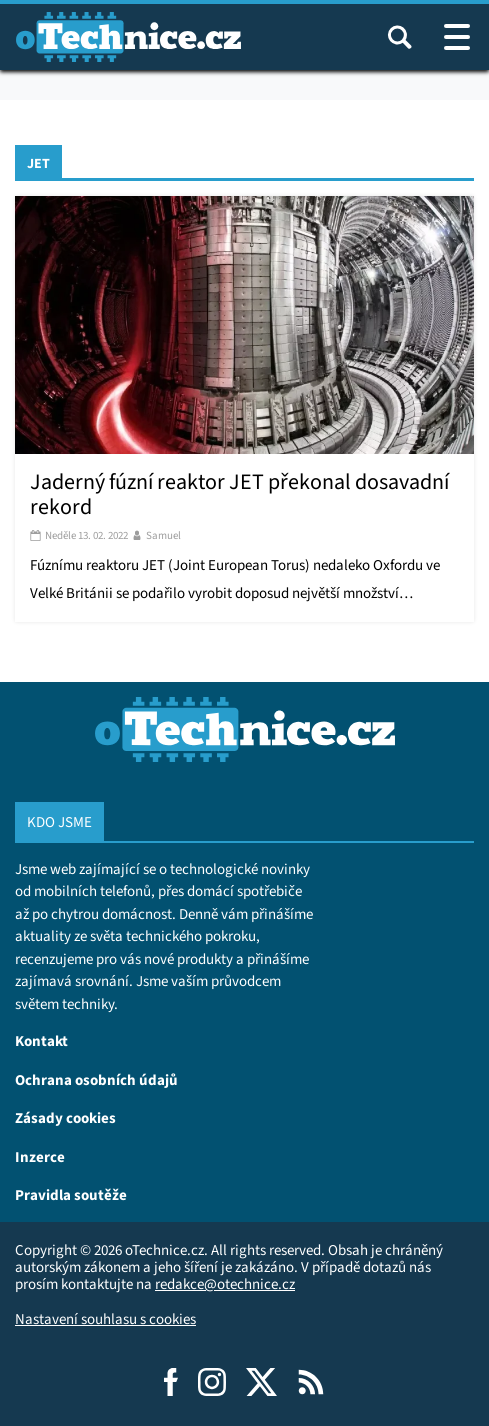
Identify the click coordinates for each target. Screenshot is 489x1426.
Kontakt (41, 1040)
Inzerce (40, 1156)
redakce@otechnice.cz (225, 1284)
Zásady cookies (65, 1117)
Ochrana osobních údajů (96, 1079)
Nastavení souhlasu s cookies (105, 1319)
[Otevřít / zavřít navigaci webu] (457, 37)
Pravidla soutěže (71, 1194)
